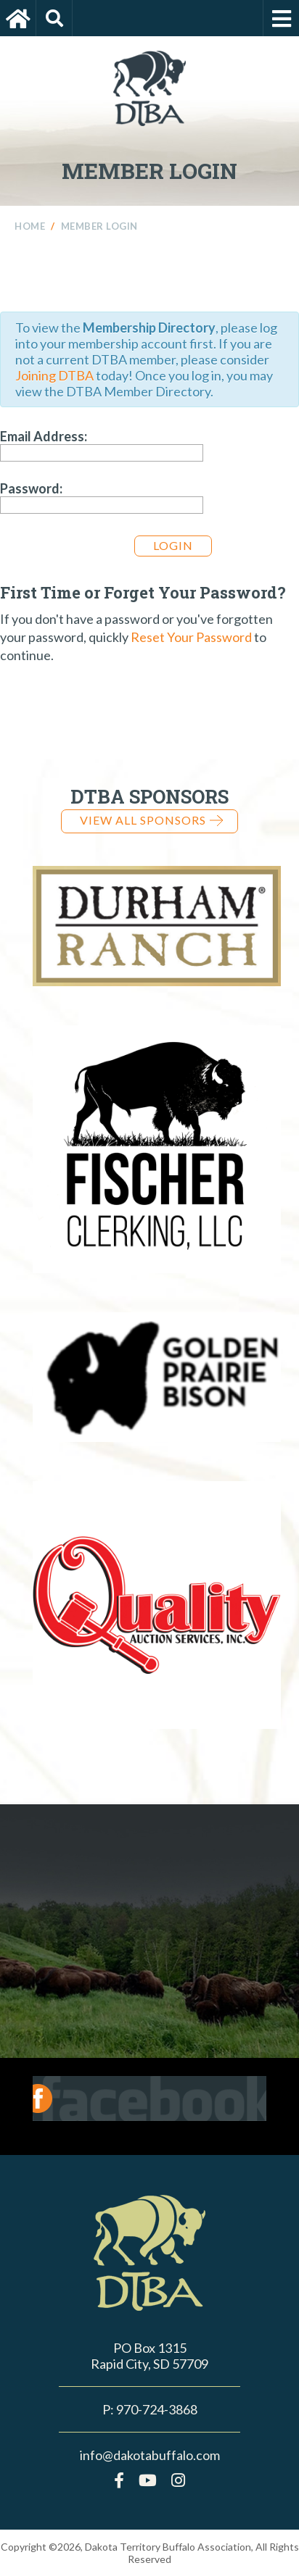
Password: (31, 488)
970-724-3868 (156, 2409)
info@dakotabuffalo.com (150, 2455)
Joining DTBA (54, 375)
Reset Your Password (191, 637)
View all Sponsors (151, 820)
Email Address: (43, 436)
